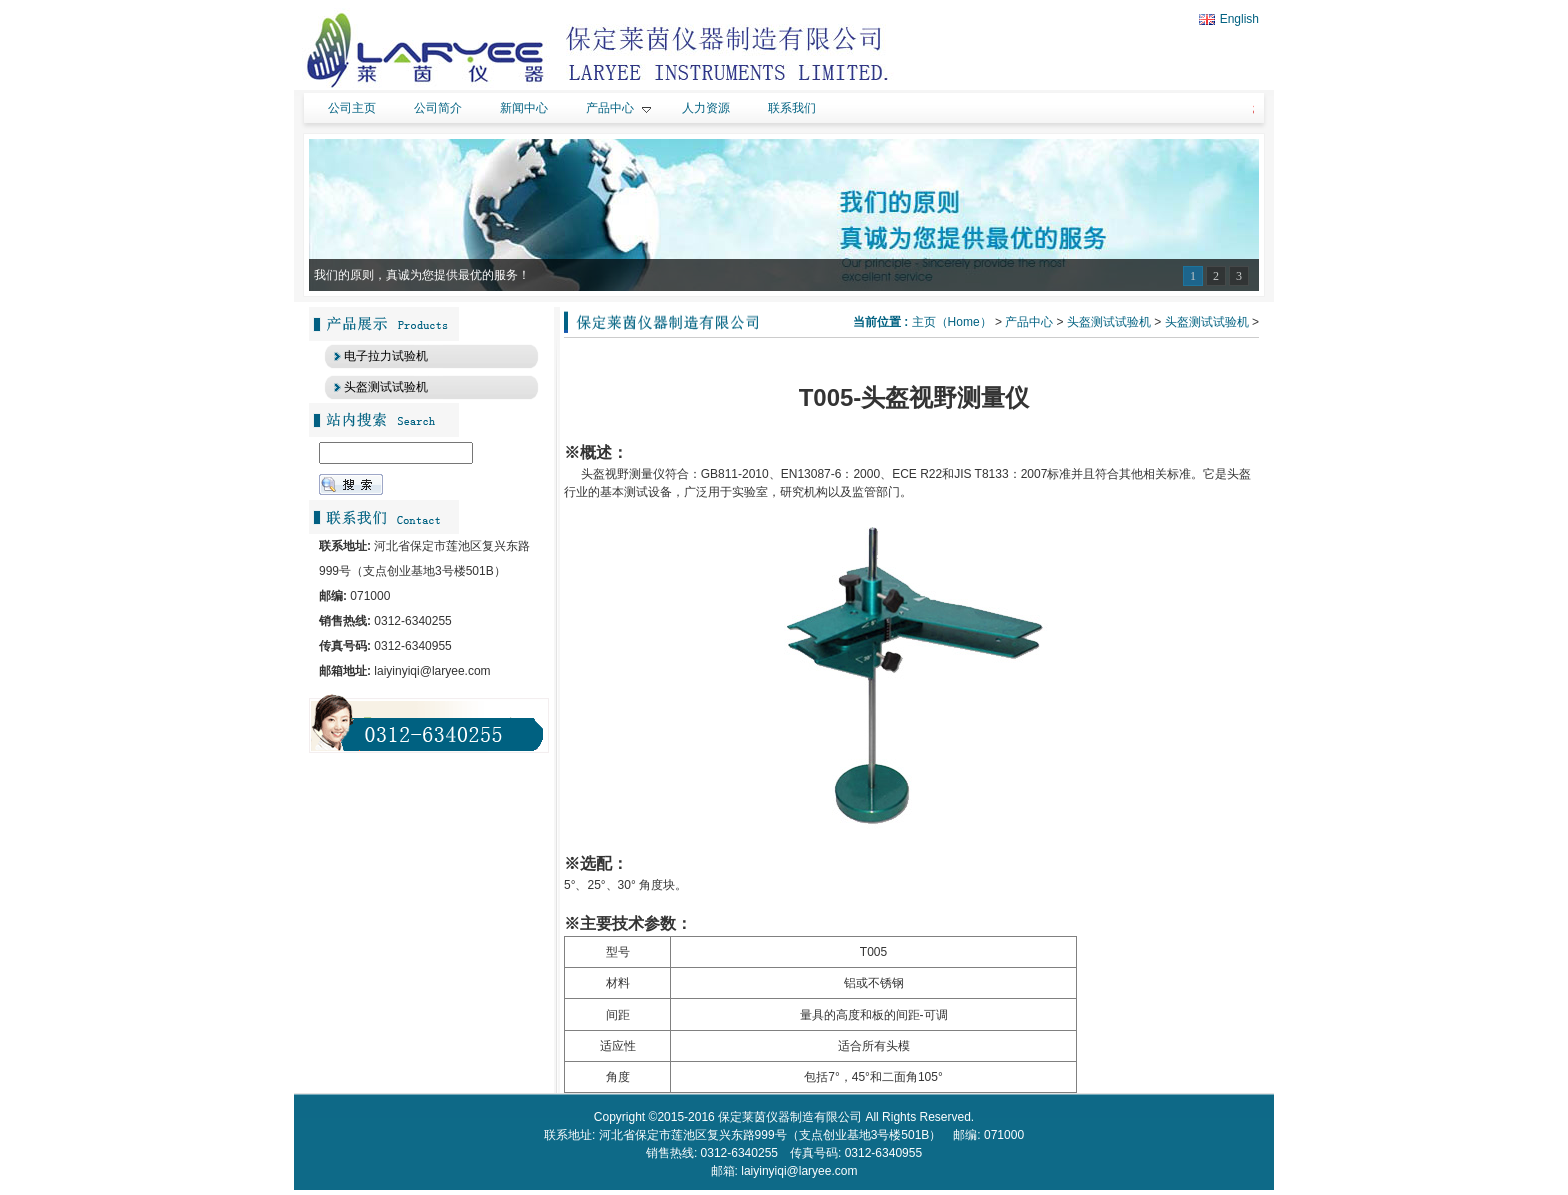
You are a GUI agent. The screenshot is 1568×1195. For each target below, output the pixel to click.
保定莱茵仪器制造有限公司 (790, 1117)
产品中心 (1029, 322)
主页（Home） (952, 322)
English (1229, 19)
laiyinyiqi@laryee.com (799, 1171)
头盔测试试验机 (1109, 322)
